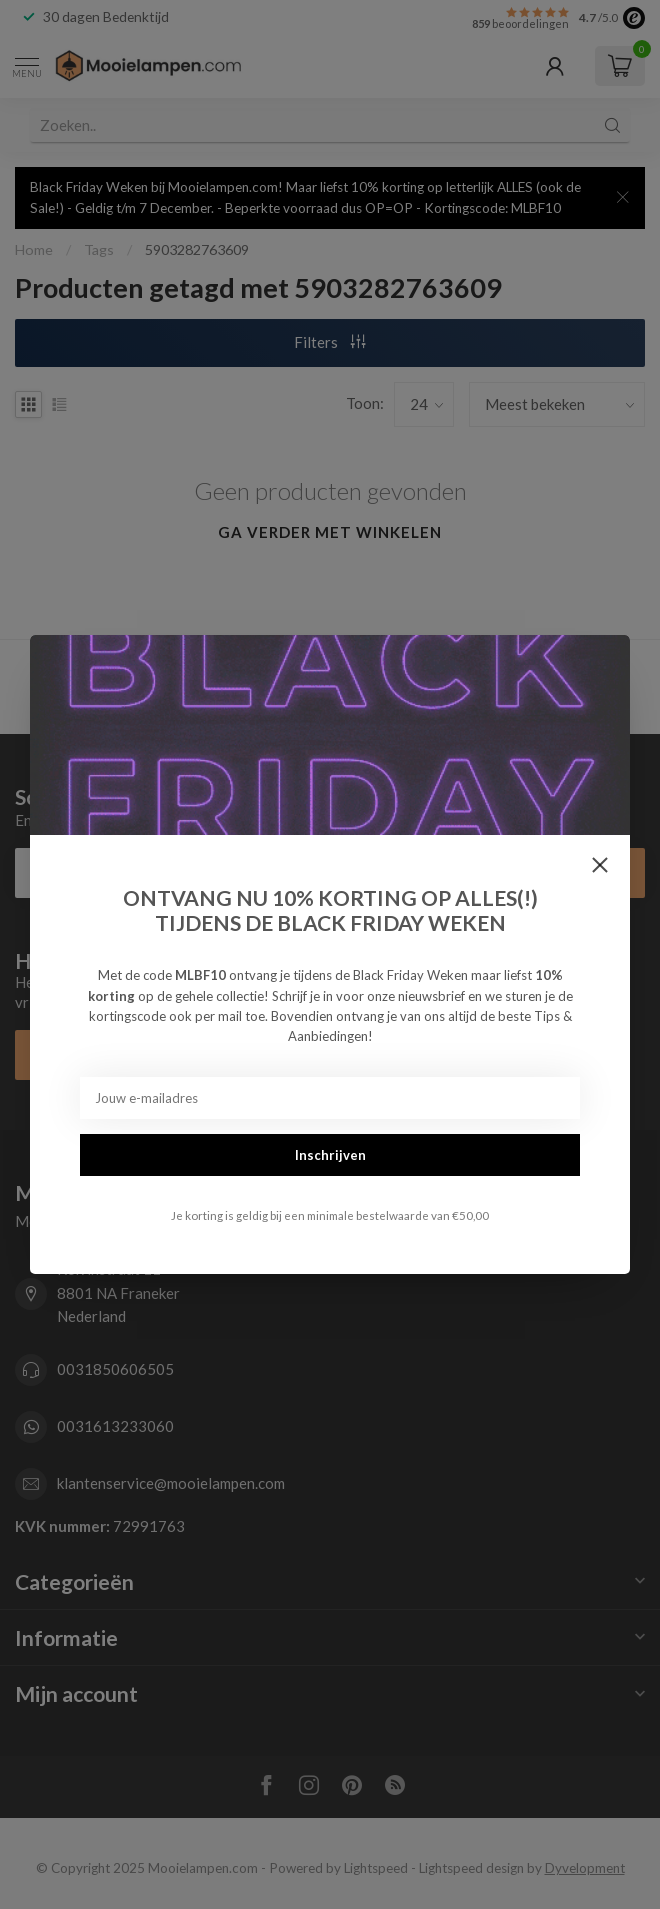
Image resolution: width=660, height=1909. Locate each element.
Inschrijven (330, 1155)
